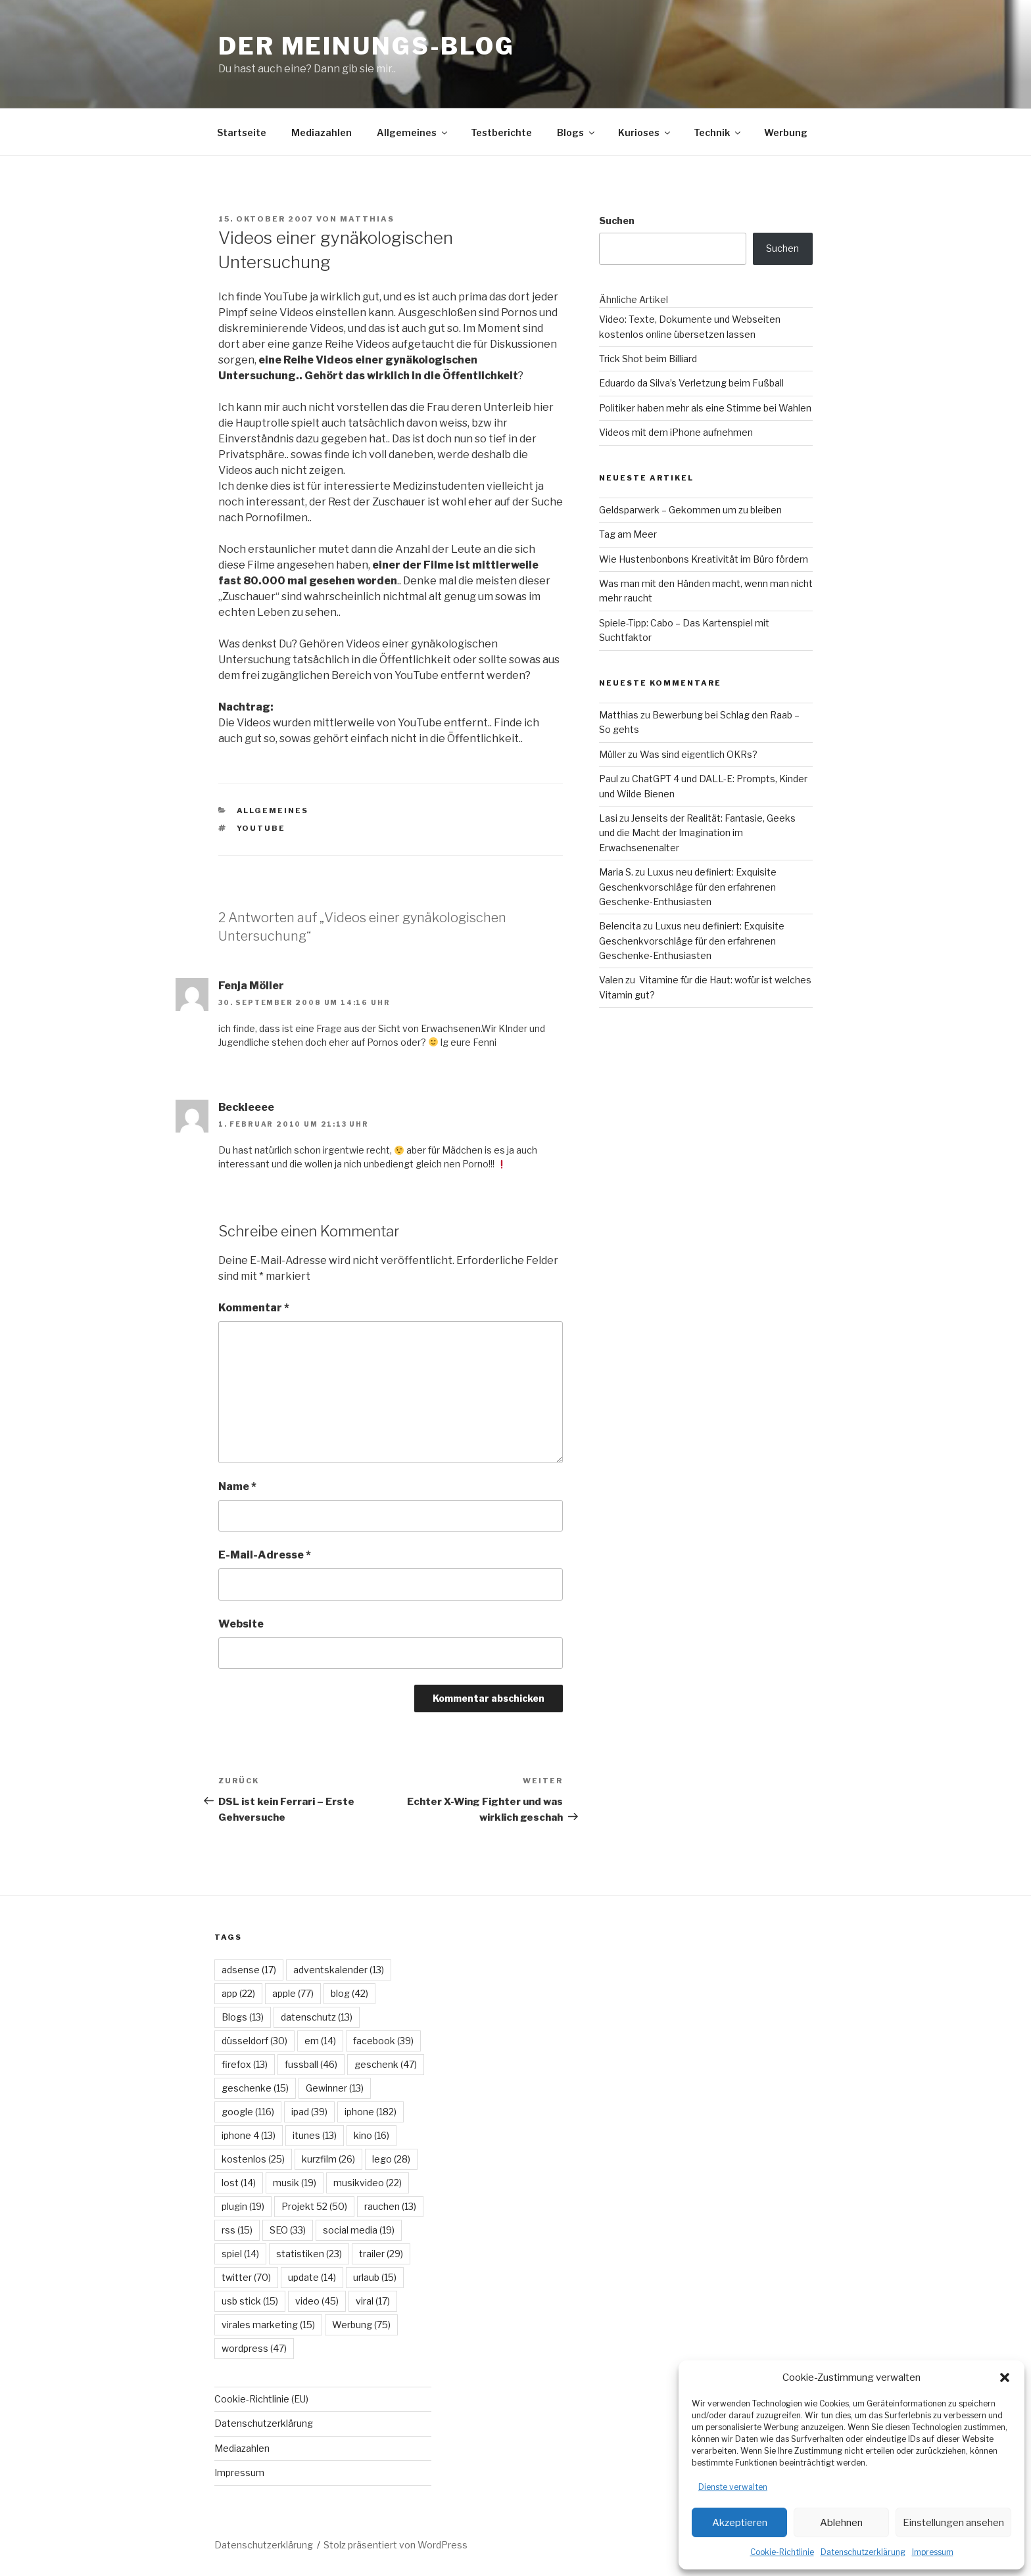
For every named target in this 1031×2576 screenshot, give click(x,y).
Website (241, 1624)
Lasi (608, 818)
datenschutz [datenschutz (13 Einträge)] (316, 2017)
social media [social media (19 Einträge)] (359, 2230)
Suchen (617, 220)
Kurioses (645, 132)
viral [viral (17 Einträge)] (373, 2301)
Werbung (785, 132)
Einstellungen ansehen (953, 2523)
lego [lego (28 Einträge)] (391, 2159)
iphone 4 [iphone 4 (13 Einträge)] (249, 2135)
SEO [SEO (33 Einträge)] (288, 2230)
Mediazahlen (321, 132)
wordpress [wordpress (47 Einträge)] (254, 2348)
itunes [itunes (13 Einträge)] (315, 2135)
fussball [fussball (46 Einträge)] (311, 2064)
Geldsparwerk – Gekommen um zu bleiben (690, 509)
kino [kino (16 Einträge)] (371, 2135)
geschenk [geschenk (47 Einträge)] (385, 2064)
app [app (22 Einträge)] (238, 1993)
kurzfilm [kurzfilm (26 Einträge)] (328, 2159)
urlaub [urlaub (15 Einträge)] (374, 2277)
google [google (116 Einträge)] (248, 2111)
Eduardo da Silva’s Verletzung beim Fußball (691, 382)
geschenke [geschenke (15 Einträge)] (255, 2088)
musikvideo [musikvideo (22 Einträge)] (367, 2182)
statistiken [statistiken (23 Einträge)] (309, 2253)
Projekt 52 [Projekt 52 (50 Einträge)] (314, 2206)
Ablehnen (841, 2523)
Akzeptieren (739, 2523)
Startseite (241, 132)
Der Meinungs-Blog (366, 46)
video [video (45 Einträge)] (317, 2301)
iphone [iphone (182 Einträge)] (370, 2111)
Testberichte (501, 132)
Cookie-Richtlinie (782, 2552)
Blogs (576, 132)
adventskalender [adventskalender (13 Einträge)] (338, 1969)
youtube (261, 828)
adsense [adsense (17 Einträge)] (249, 1969)
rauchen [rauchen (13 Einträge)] (390, 2206)
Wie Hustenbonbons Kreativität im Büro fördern (703, 559)
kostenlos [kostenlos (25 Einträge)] (253, 2159)
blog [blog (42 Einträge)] (349, 1993)
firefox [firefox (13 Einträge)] (245, 2064)
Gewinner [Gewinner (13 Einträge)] (335, 2088)
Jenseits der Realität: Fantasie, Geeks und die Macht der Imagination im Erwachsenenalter (697, 832)
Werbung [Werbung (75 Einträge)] (361, 2324)
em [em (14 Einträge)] (320, 2040)
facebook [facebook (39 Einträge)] (383, 2040)
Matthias (367, 218)
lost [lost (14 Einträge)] (239, 2182)
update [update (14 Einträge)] (312, 2277)
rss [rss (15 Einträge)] (237, 2230)
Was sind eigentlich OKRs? (698, 754)
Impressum (932, 2552)
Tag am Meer (628, 534)
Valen (611, 979)
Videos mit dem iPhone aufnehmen (676, 432)
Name (237, 1486)
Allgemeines (413, 132)
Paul (608, 778)
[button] (1004, 2377)
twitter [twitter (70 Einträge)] (246, 2277)
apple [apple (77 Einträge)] (293, 1993)
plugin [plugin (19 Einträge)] (243, 2206)
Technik (718, 132)
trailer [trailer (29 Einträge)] (381, 2253)
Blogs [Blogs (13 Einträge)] (243, 2017)
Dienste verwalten (732, 2487)
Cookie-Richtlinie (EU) (261, 2398)
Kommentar (253, 1307)
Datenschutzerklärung (863, 2552)
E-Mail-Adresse (264, 1555)
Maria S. (616, 872)
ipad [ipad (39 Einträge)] (309, 2111)
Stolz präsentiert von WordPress (396, 2544)
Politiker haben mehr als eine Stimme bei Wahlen (705, 407)
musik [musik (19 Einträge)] (294, 2182)
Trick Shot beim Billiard (648, 358)
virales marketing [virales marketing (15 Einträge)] (268, 2324)
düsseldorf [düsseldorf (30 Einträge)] (254, 2040)
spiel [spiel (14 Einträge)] (240, 2253)
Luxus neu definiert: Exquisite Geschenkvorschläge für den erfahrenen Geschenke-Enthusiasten (688, 886)
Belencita (620, 925)
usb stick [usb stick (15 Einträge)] (250, 2301)
